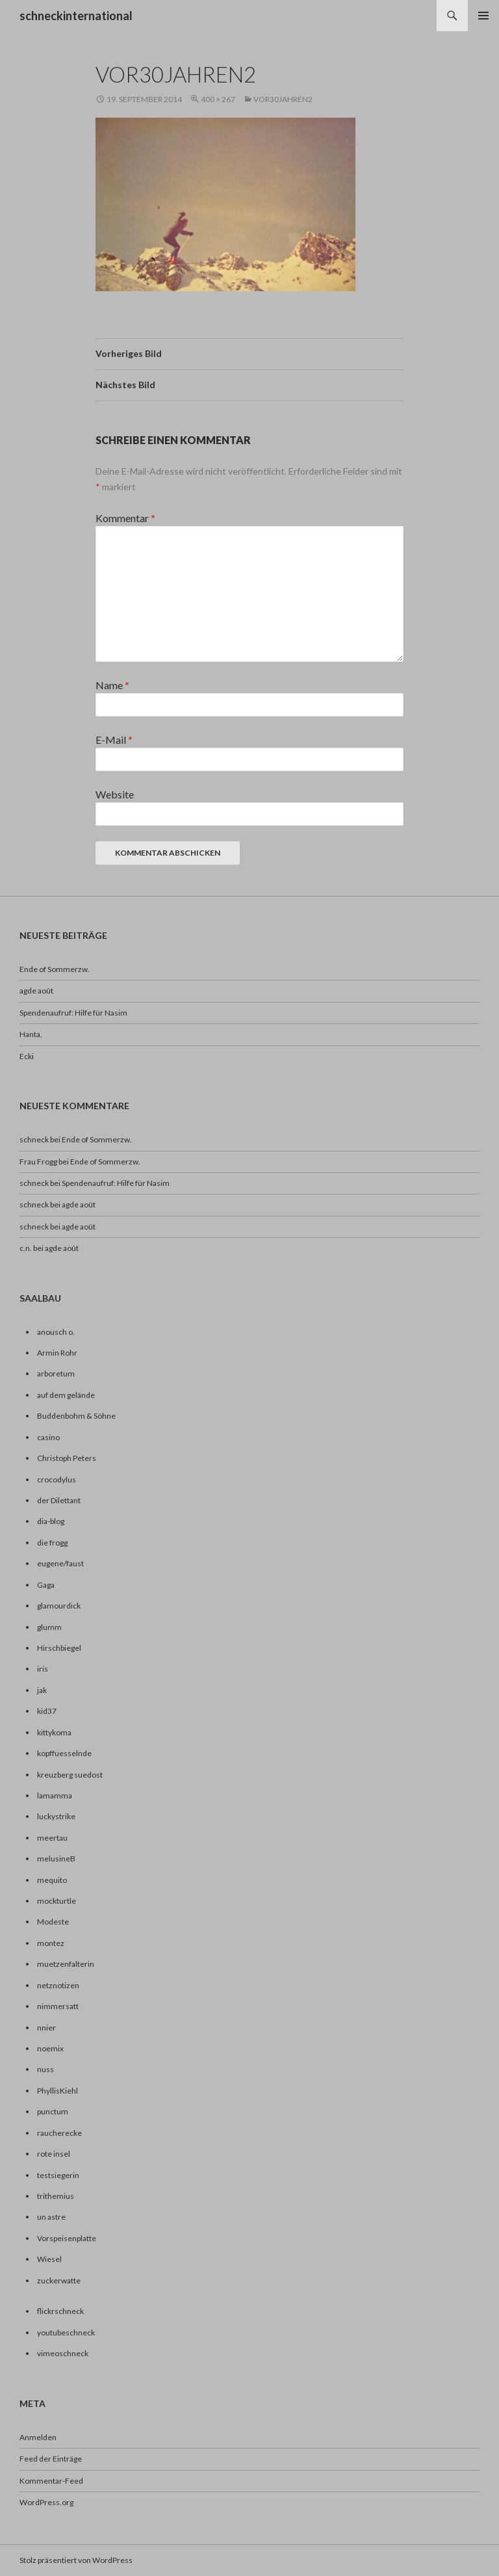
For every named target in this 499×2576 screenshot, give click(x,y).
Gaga (46, 1585)
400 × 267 (218, 99)
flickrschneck (60, 2311)
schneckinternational (76, 15)
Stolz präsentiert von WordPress (76, 2560)
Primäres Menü (483, 15)
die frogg (52, 1542)
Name (112, 685)
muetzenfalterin (65, 1964)
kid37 (47, 1711)
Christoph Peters (66, 1458)
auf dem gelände (66, 1395)
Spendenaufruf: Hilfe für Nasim (73, 1013)
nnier (46, 2027)
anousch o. (56, 1332)
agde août (36, 990)
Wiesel (49, 2259)
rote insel (53, 2154)
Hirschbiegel (59, 1648)
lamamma (54, 1795)
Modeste (53, 1921)
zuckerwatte (59, 2280)
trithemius (55, 2196)
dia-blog (50, 1521)
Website (115, 794)
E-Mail (114, 739)
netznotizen (58, 1985)
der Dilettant (59, 1500)
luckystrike (56, 1816)
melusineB (56, 1858)
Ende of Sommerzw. (54, 969)
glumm (49, 1627)
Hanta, (30, 1034)
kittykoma (54, 1732)
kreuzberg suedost (70, 1775)
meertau (52, 1838)
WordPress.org (46, 2502)
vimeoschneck (62, 2353)
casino (48, 1437)
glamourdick (59, 1605)
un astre (51, 2217)
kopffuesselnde (64, 1753)
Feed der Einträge (50, 2459)
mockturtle (56, 1901)
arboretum (56, 1373)
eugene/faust (60, 1563)
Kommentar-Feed (51, 2481)
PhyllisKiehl (57, 2091)
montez (50, 1943)
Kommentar (125, 518)
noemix (50, 2048)
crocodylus (56, 1479)
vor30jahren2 (283, 99)
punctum (52, 2111)
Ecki (26, 1056)
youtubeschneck (66, 2332)
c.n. (25, 1248)
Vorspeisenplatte (66, 2238)
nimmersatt (58, 2006)
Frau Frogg (38, 1161)
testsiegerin (58, 2175)
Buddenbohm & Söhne (76, 1416)
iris (42, 1669)
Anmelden (38, 2437)
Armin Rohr (57, 1353)
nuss (45, 2069)
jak (42, 1690)
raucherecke (59, 2133)
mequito (52, 1880)
